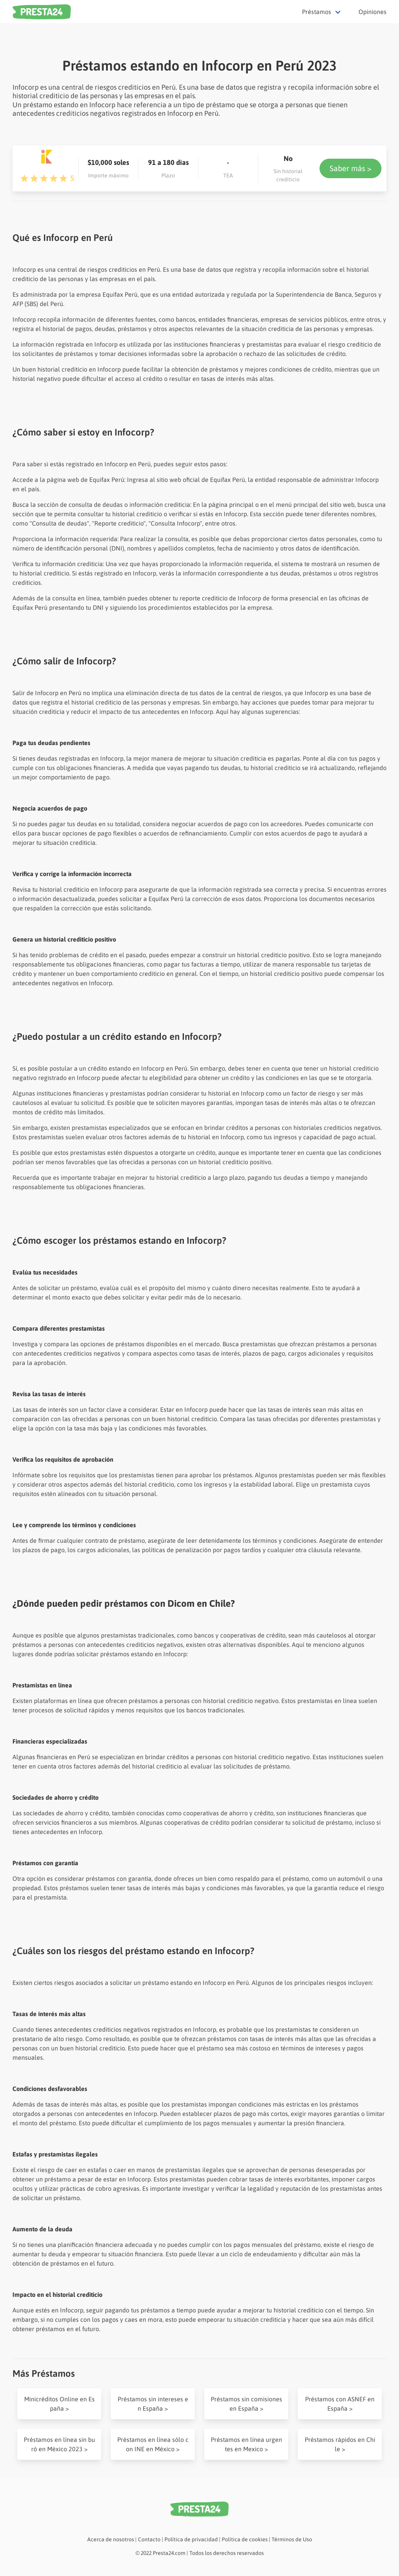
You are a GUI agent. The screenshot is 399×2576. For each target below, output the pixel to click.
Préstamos (316, 11)
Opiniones (372, 11)
